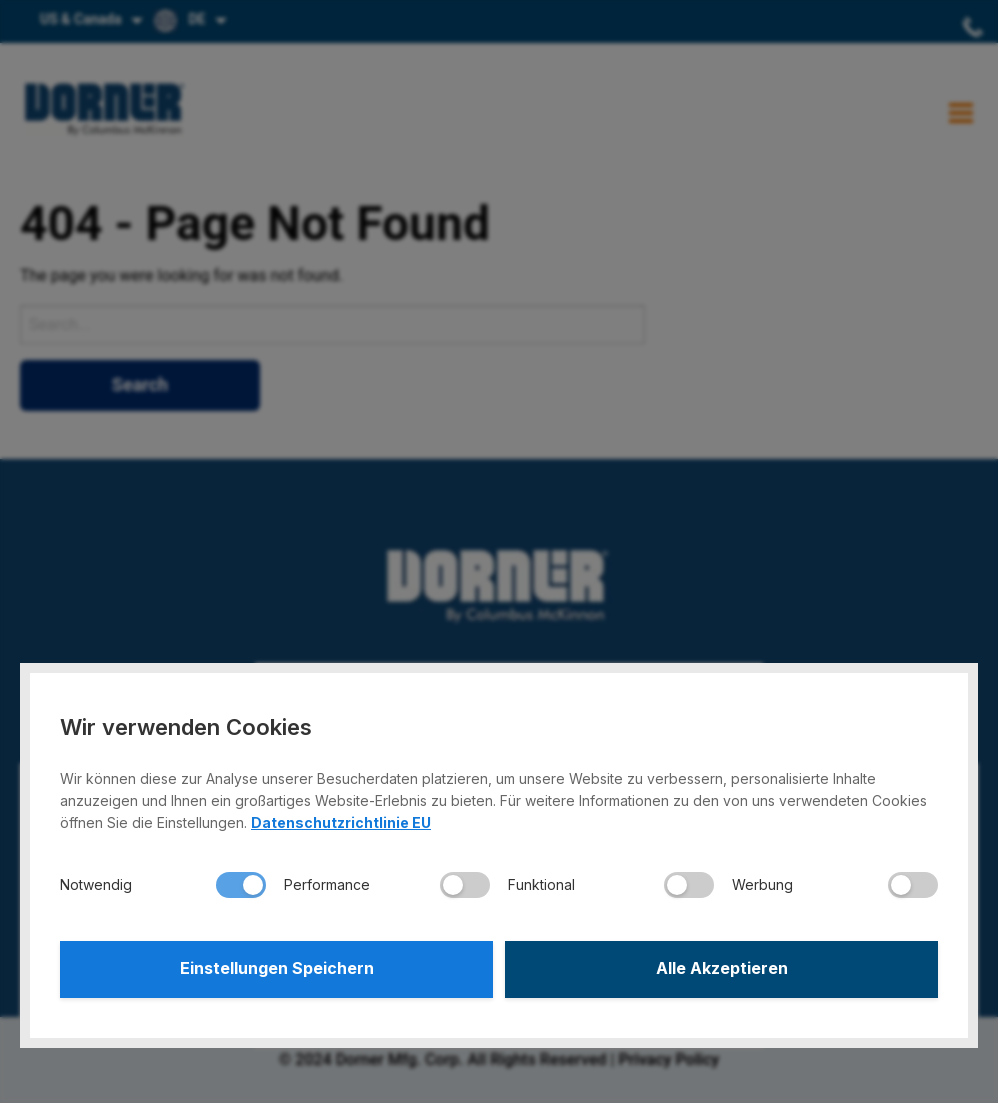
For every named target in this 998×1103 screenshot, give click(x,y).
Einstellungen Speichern (277, 969)
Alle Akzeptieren (722, 969)
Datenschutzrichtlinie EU (341, 821)
